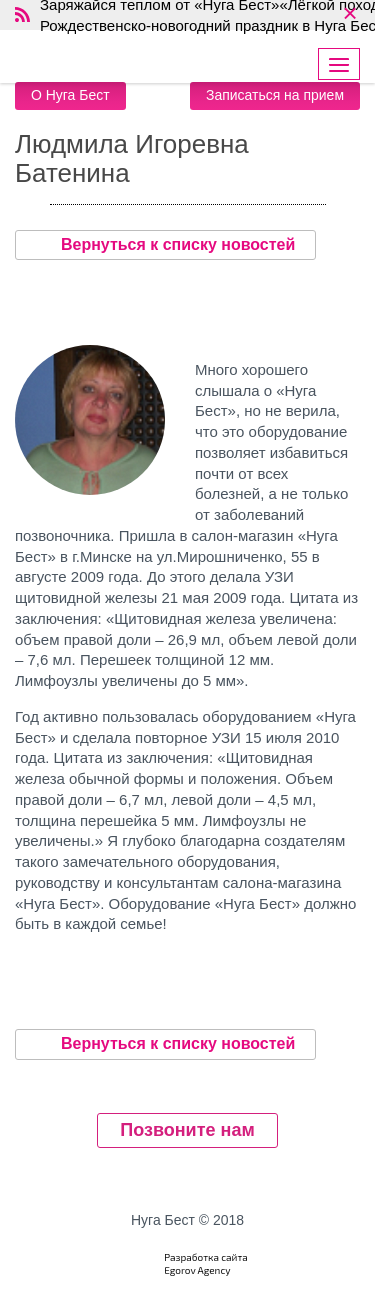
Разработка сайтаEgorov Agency (206, 1264)
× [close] (349, 15)
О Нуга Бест (70, 95)
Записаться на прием (275, 95)
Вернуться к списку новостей (165, 245)
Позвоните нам (187, 1130)
